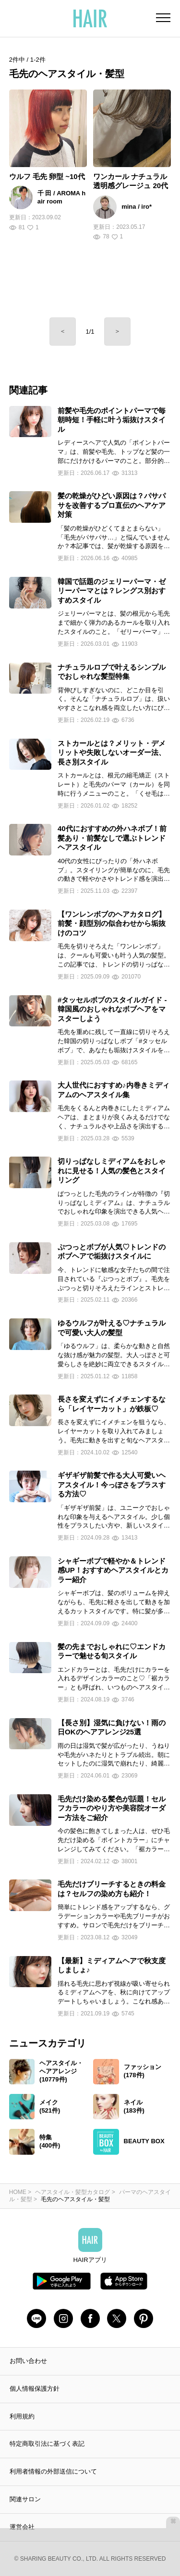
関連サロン (25, 2499)
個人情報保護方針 (35, 2388)
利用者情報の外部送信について (53, 2471)
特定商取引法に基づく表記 (47, 2443)
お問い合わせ (28, 2360)
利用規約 (22, 2416)
